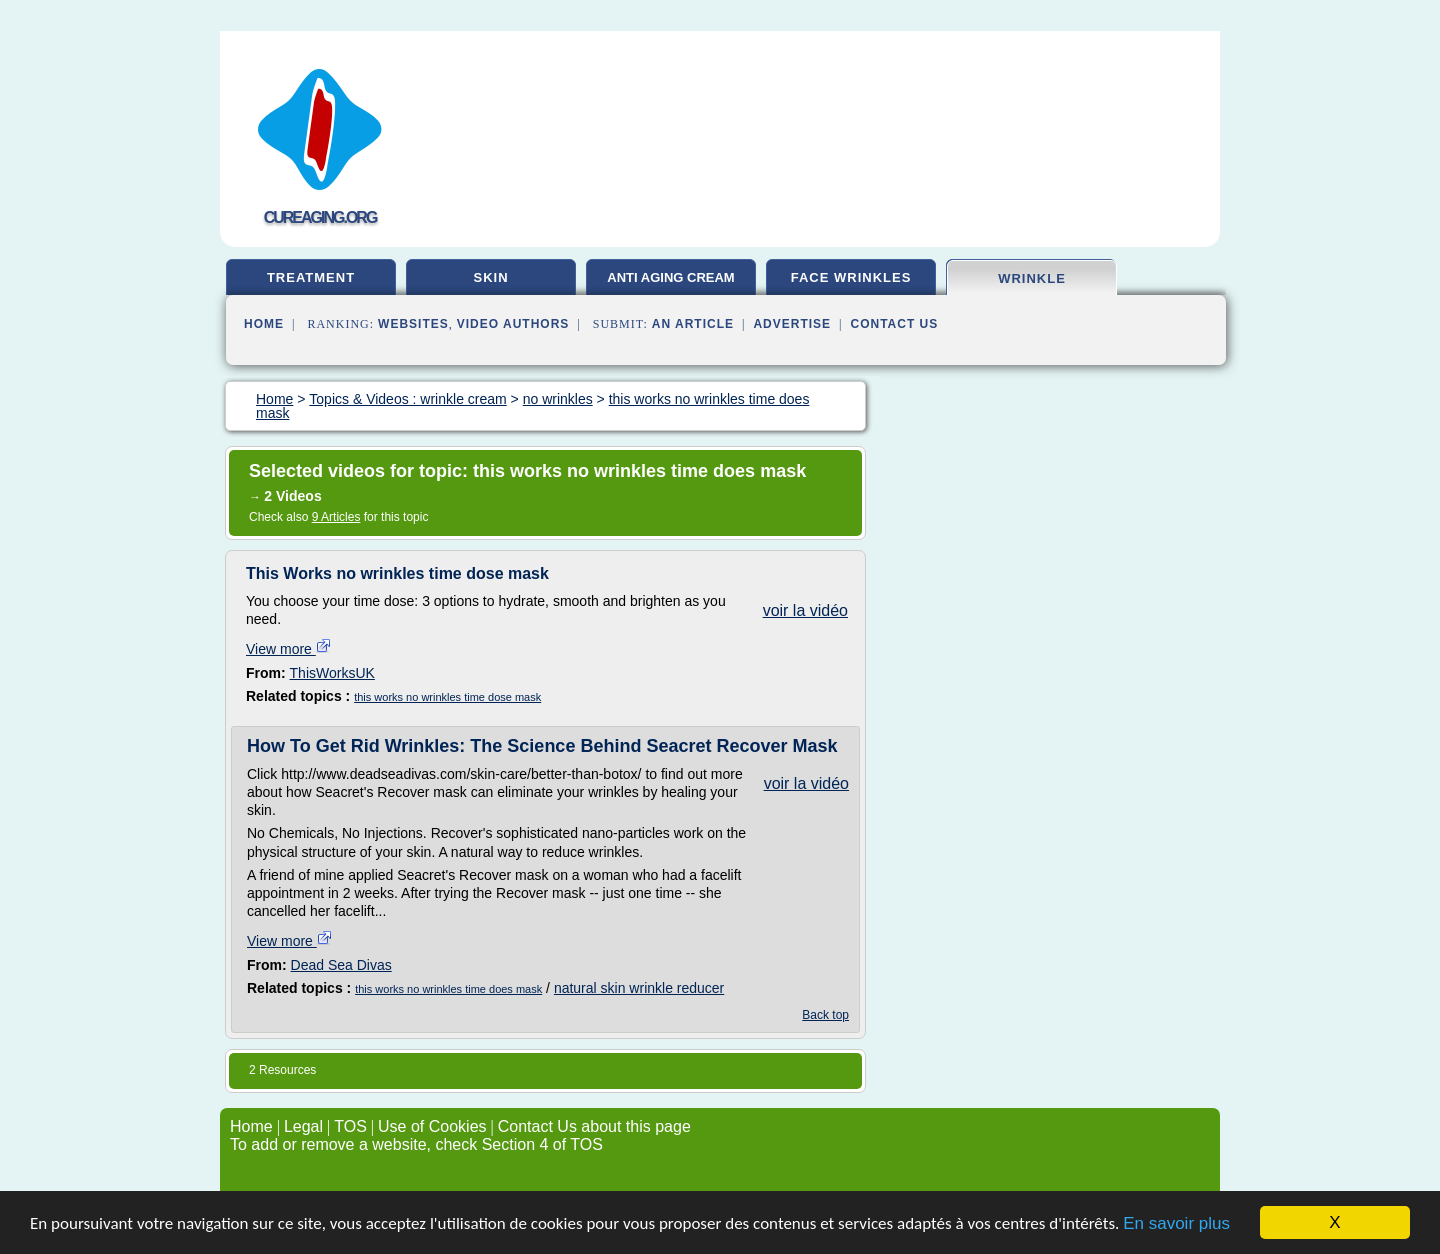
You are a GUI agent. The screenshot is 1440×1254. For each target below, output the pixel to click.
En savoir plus (1176, 1223)
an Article (693, 324)
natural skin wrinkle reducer (639, 988)
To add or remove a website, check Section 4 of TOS (416, 1144)
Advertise (792, 324)
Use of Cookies (432, 1126)
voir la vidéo (805, 610)
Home (264, 324)
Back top (825, 1015)
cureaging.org (320, 217)
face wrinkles (851, 277)
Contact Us (895, 324)
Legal (303, 1126)
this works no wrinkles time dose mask (447, 697)
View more (289, 649)
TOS (350, 1126)
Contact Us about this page (594, 1126)
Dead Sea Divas (341, 965)
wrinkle (1032, 278)
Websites (413, 324)
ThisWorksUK (332, 673)
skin (490, 277)
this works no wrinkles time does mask (448, 989)
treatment (311, 277)
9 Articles (336, 517)
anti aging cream (670, 277)
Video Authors (513, 324)
